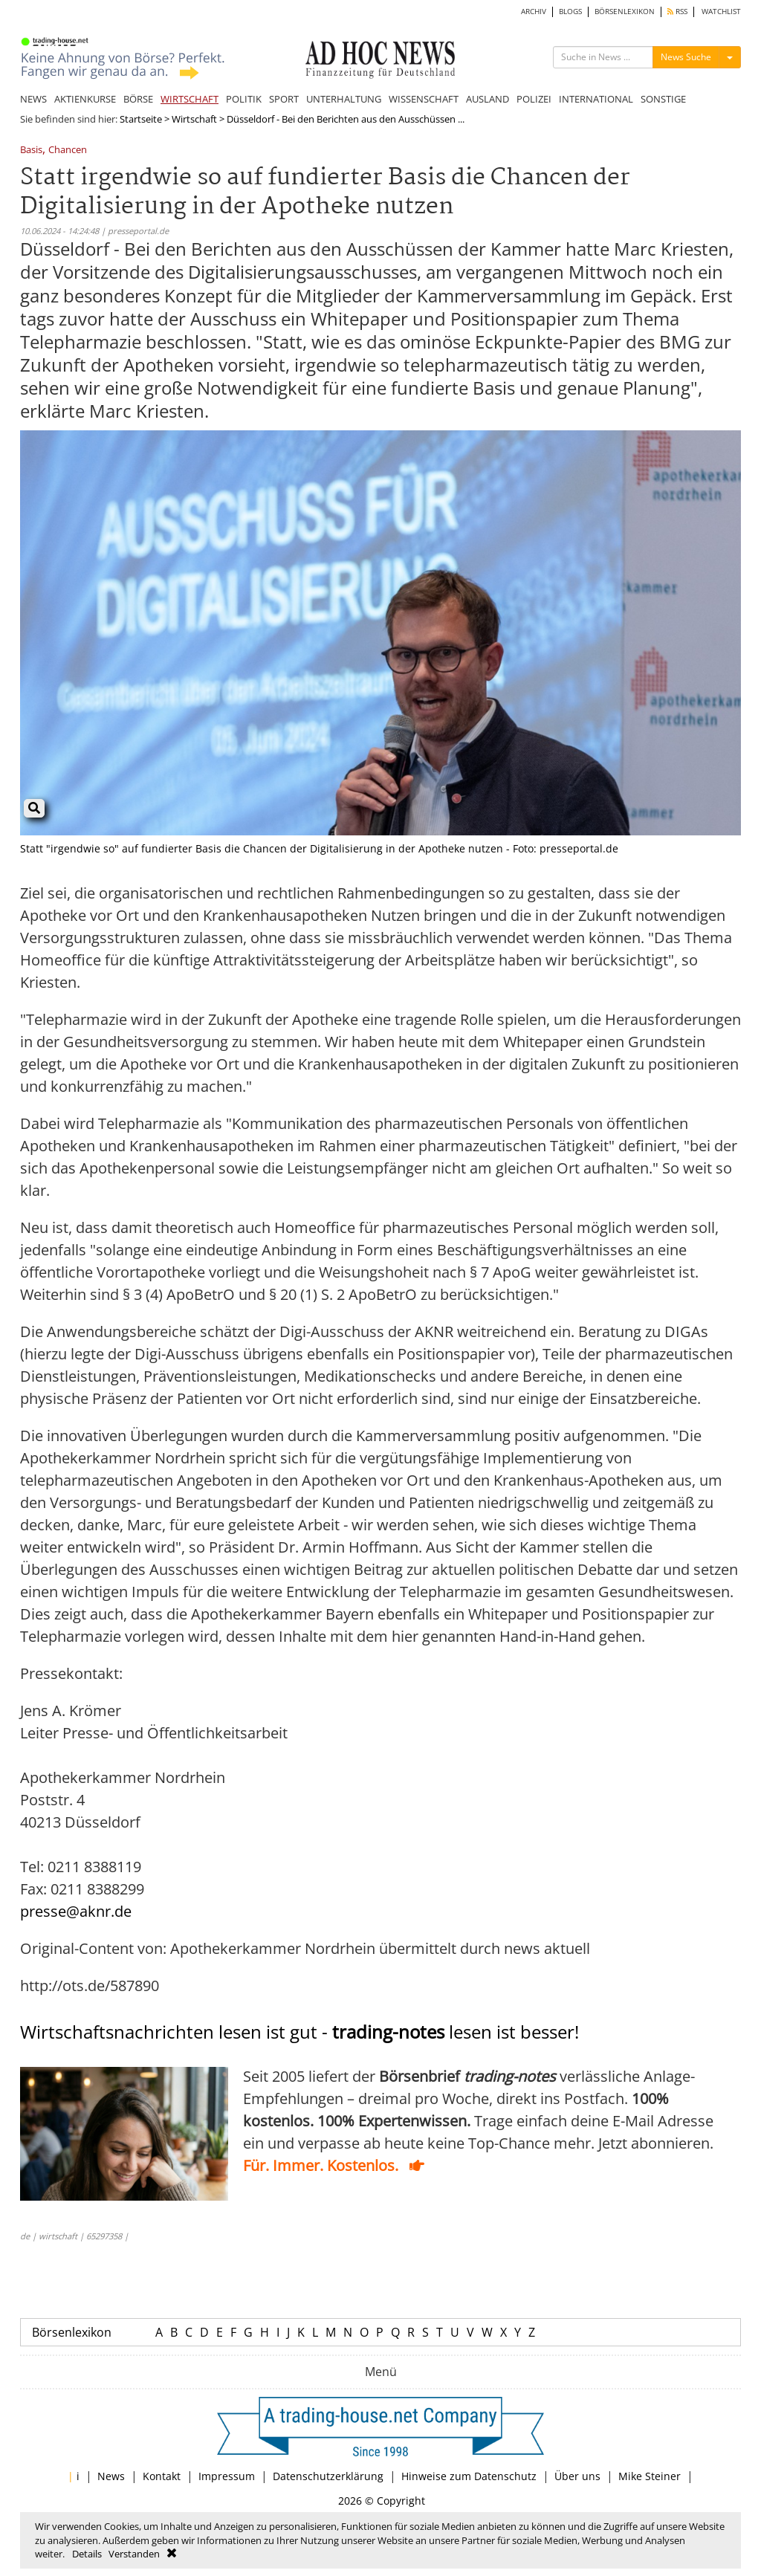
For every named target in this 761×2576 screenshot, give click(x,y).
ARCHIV (533, 11)
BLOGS (570, 11)
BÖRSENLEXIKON (625, 11)
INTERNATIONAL (596, 99)
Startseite (141, 119)
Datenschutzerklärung (328, 2476)
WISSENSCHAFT (424, 99)
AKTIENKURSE (85, 99)
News (111, 2476)
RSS (677, 11)
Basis (31, 150)
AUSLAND (487, 99)
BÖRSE (138, 99)
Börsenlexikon (71, 2332)
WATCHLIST (721, 11)
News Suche (686, 57)
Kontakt (162, 2476)
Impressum (226, 2476)
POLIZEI (533, 99)
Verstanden (134, 2553)
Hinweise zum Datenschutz (469, 2476)
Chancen (67, 150)
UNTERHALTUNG (343, 99)
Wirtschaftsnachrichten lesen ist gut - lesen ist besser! (299, 2031)
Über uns (577, 2476)
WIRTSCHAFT (189, 99)
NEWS (33, 99)
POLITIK (244, 99)
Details (87, 2553)
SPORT (284, 99)
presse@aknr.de (76, 1911)
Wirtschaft (194, 119)
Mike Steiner (649, 2476)
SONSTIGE (663, 99)
